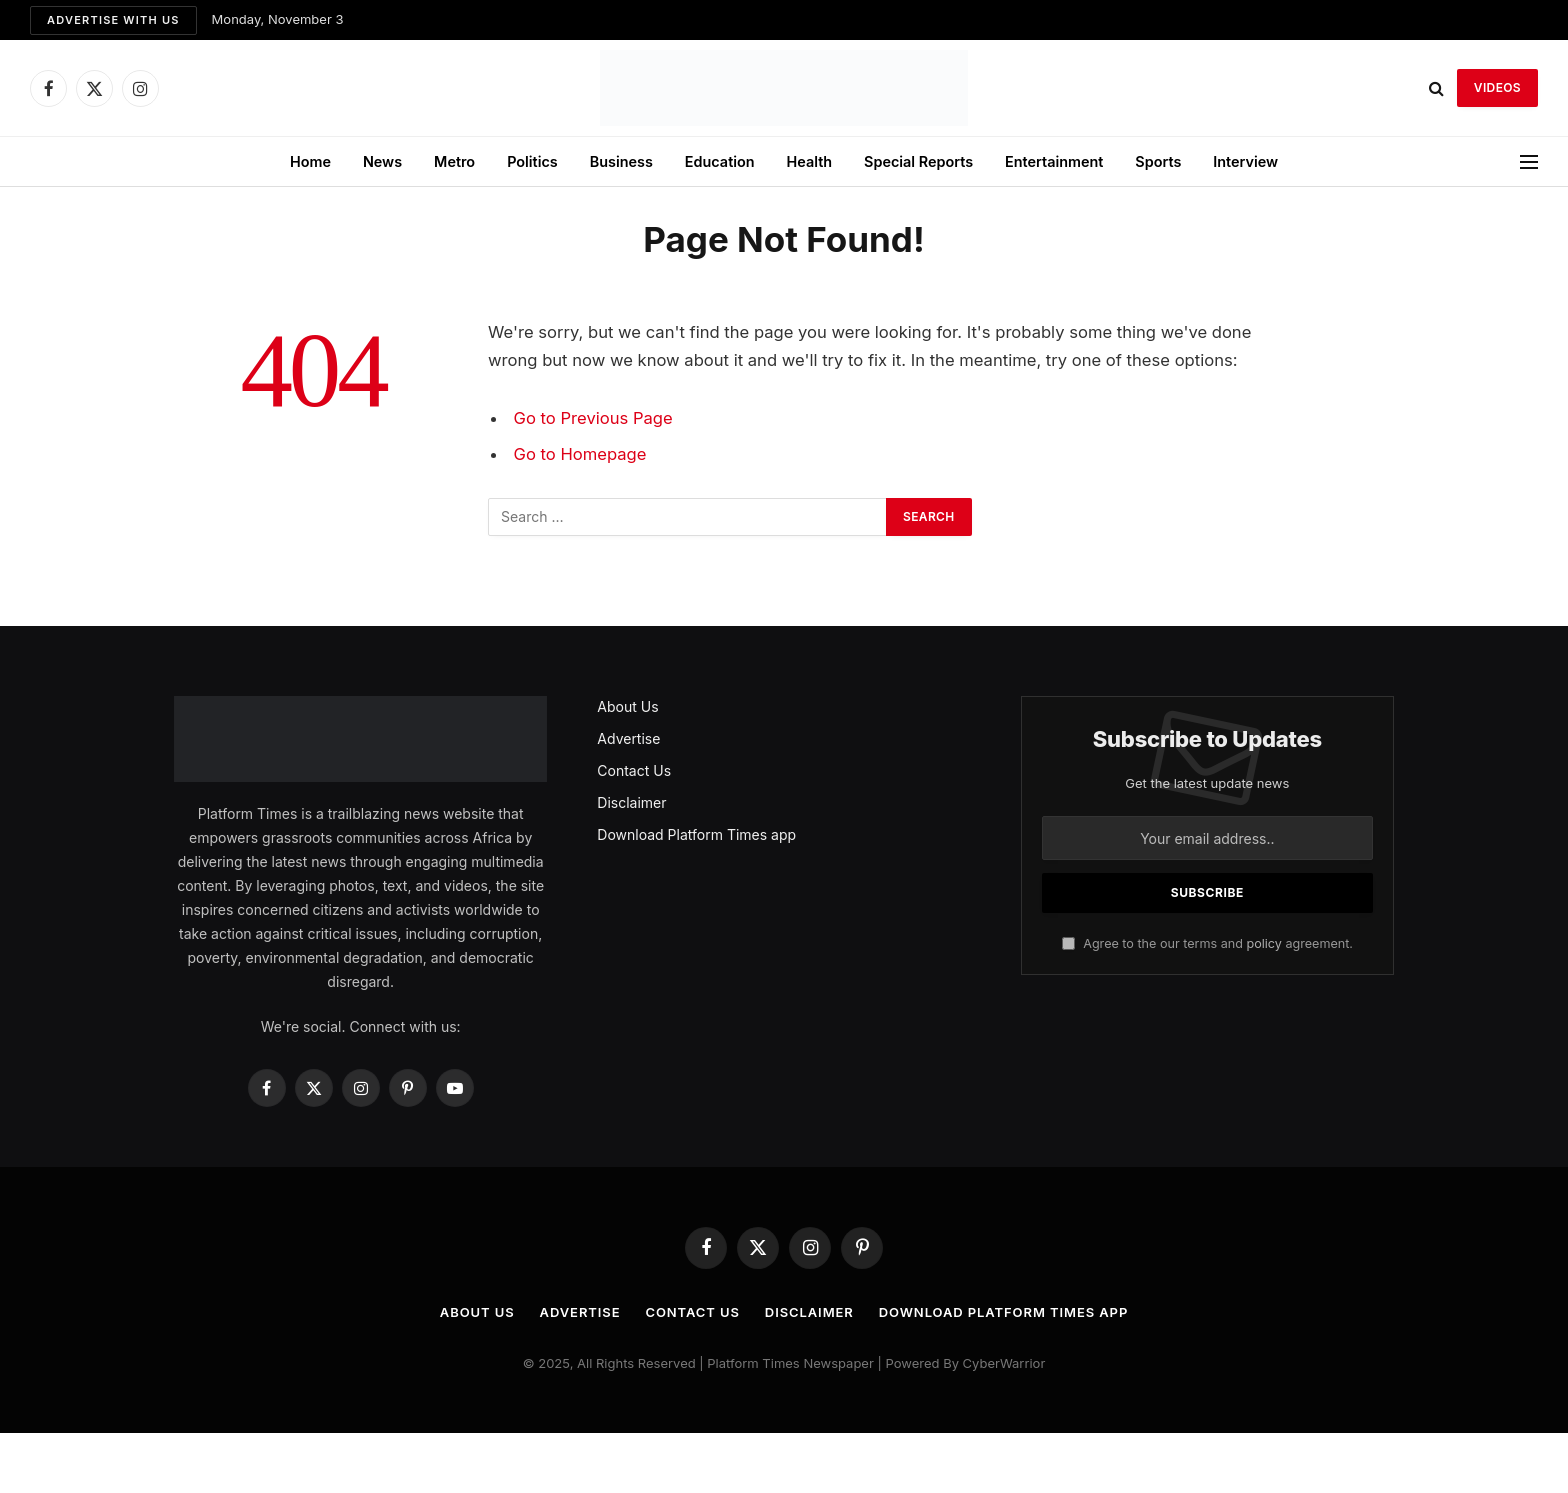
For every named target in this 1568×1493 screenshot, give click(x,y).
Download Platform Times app (696, 834)
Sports (1158, 161)
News (382, 161)
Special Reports (918, 161)
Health (810, 161)
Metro (454, 161)
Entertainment (1054, 161)
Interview (1245, 161)
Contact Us (634, 770)
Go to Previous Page (593, 418)
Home (310, 161)
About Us (627, 706)
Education (720, 161)
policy (1263, 943)
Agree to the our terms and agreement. (1207, 943)
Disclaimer (631, 802)
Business (621, 161)
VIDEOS (1497, 87)
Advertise (628, 738)
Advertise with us (113, 20)
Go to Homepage (580, 454)
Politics (532, 161)
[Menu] (1529, 161)
